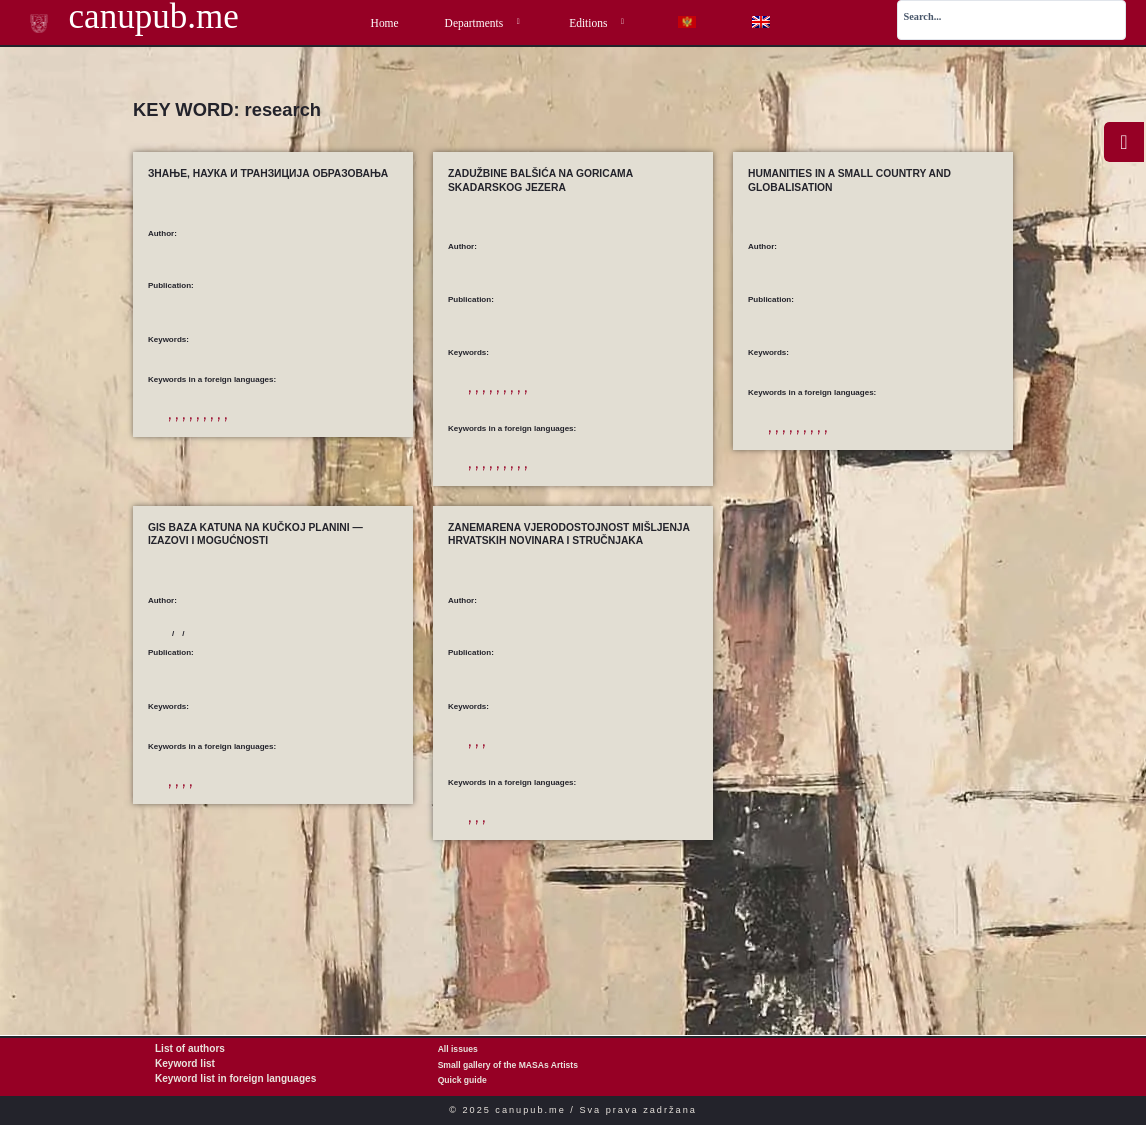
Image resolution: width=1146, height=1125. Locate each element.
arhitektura (488, 402)
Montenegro (272, 881)
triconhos (649, 526)
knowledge (234, 445)
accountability (492, 894)
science (343, 445)
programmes (834, 474)
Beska (554, 510)
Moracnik (485, 526)
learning (273, 445)
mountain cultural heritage (346, 881)
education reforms (338, 429)
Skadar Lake (567, 526)
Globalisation (967, 458)
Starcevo (611, 526)
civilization (917, 458)
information (188, 445)
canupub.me (119, 20)
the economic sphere (933, 474)
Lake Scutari (598, 418)
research (309, 445)
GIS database (191, 881)
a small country (794, 442)
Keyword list (180, 1065)
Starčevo (642, 418)
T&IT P (375, 445)
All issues (458, 1050)
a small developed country (872, 442)
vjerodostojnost (606, 818)
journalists (542, 894)
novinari (558, 818)
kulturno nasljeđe (498, 418)
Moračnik (552, 418)
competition (188, 429)
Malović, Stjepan (499, 694)
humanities (787, 474)
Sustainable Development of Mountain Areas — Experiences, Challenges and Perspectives (261, 771)
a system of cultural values (847, 458)
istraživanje (488, 818)
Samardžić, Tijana (502, 279)
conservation (594, 510)
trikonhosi (485, 434)
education (282, 429)
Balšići (526, 402)
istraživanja (592, 402)
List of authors (185, 1050)
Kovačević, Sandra (282, 694)
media (577, 894)
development (237, 429)
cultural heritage (650, 510)
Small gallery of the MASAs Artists (508, 1065)
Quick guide (462, 1081)
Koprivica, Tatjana (202, 694)
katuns (232, 881)
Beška (554, 402)
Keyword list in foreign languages (223, 1081)
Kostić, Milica (193, 266)
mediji (526, 818)
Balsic (527, 510)
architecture (489, 510)
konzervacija (641, 402)
